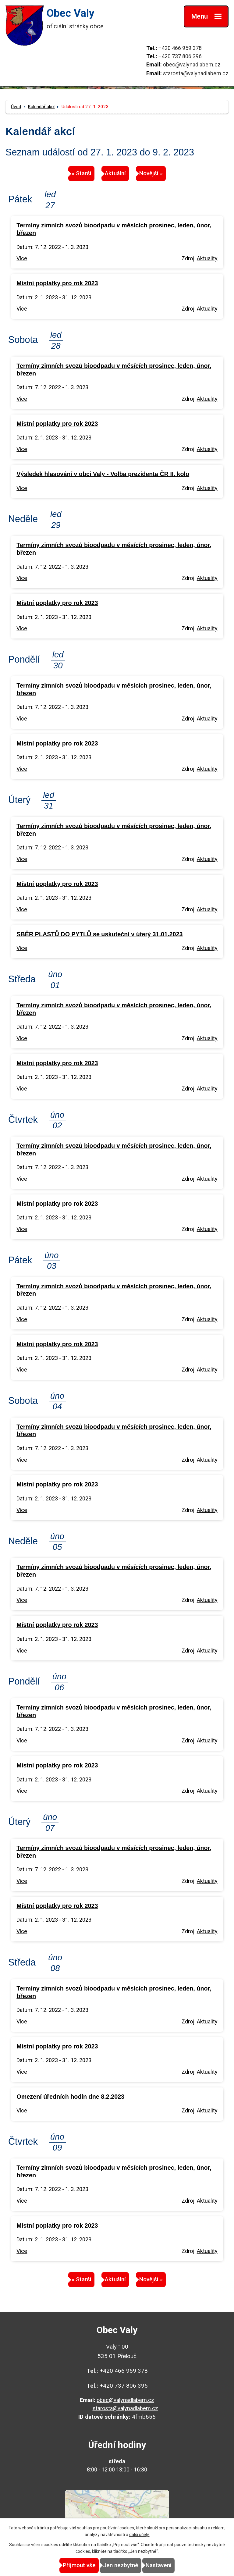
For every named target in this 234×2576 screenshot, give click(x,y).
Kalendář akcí (41, 106)
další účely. (139, 2534)
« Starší (81, 173)
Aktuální (115, 173)
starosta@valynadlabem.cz (196, 73)
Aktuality (207, 258)
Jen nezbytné (120, 2565)
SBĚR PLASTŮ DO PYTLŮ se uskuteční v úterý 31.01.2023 (99, 934)
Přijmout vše (79, 2565)
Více (21, 258)
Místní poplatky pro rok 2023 (57, 283)
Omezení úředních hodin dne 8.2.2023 (70, 2096)
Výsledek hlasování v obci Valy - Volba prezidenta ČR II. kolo (102, 474)
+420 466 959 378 (180, 48)
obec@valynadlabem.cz (192, 64)
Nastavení (159, 2565)
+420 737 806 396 (180, 56)
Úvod (16, 106)
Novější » (151, 173)
